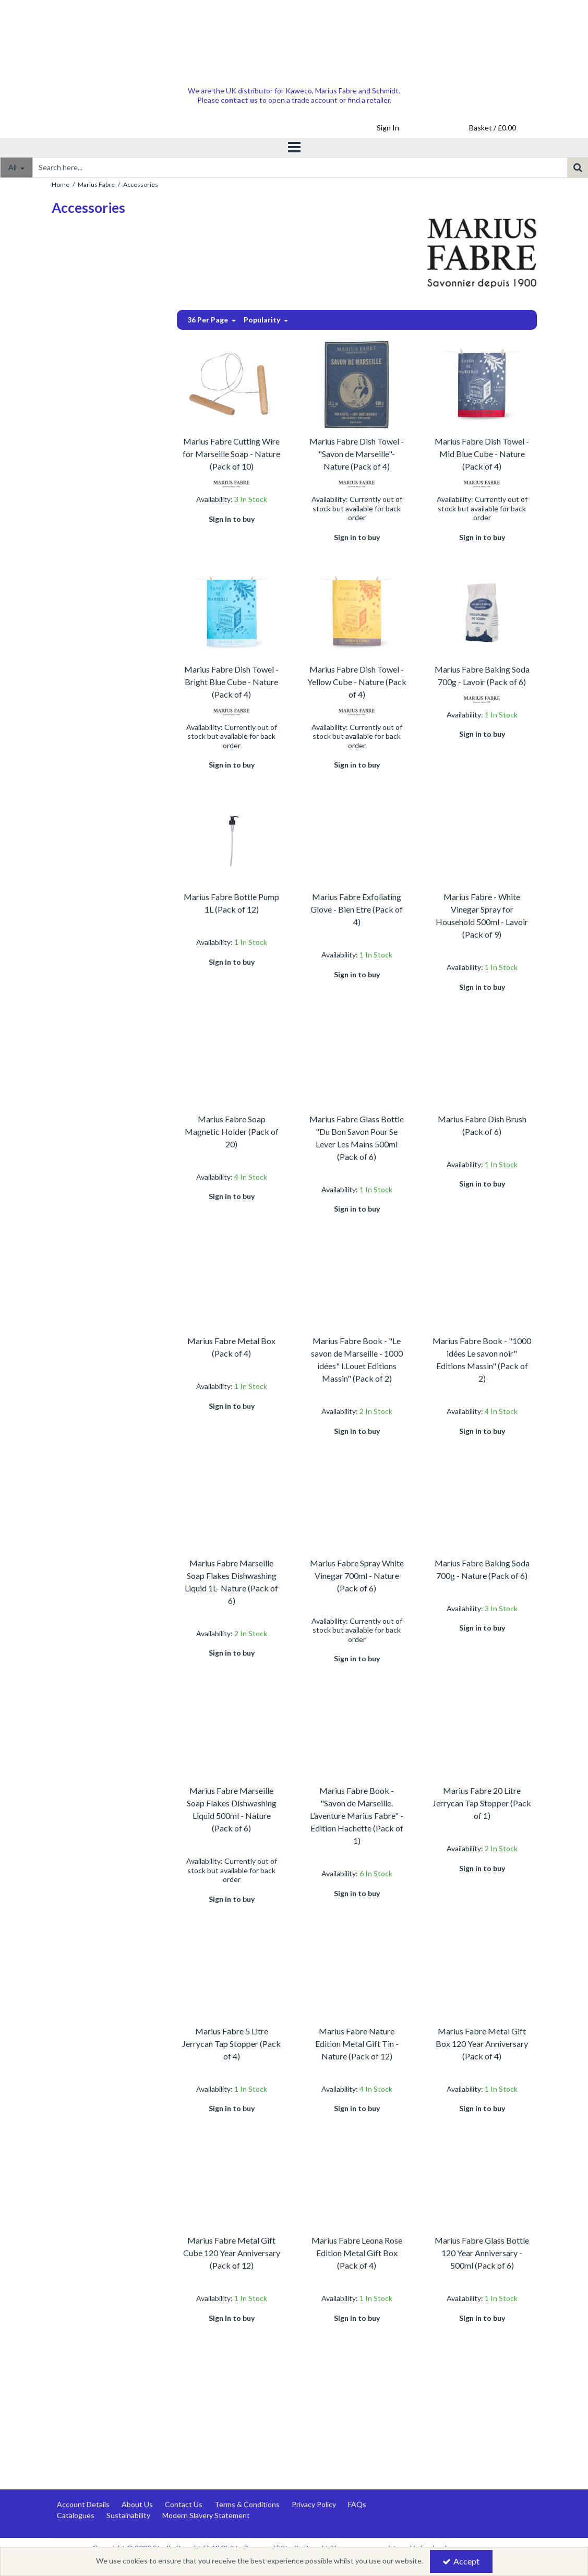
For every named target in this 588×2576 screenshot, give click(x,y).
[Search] (299, 167)
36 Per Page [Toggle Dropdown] (208, 319)
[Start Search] (577, 167)
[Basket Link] (492, 128)
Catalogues (75, 2515)
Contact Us (183, 2504)
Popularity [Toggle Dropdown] (263, 319)
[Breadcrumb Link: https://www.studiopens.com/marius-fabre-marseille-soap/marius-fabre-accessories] (140, 183)
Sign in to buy (232, 518)
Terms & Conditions (247, 2504)
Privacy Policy (314, 2504)
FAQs (357, 2504)
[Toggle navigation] (294, 148)
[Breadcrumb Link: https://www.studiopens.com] (60, 183)
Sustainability (128, 2515)
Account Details (83, 2504)
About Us (137, 2504)
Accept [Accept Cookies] (460, 2561)
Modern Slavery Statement (206, 2515)
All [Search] (13, 167)
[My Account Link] (388, 128)
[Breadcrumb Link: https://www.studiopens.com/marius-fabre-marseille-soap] (96, 183)
